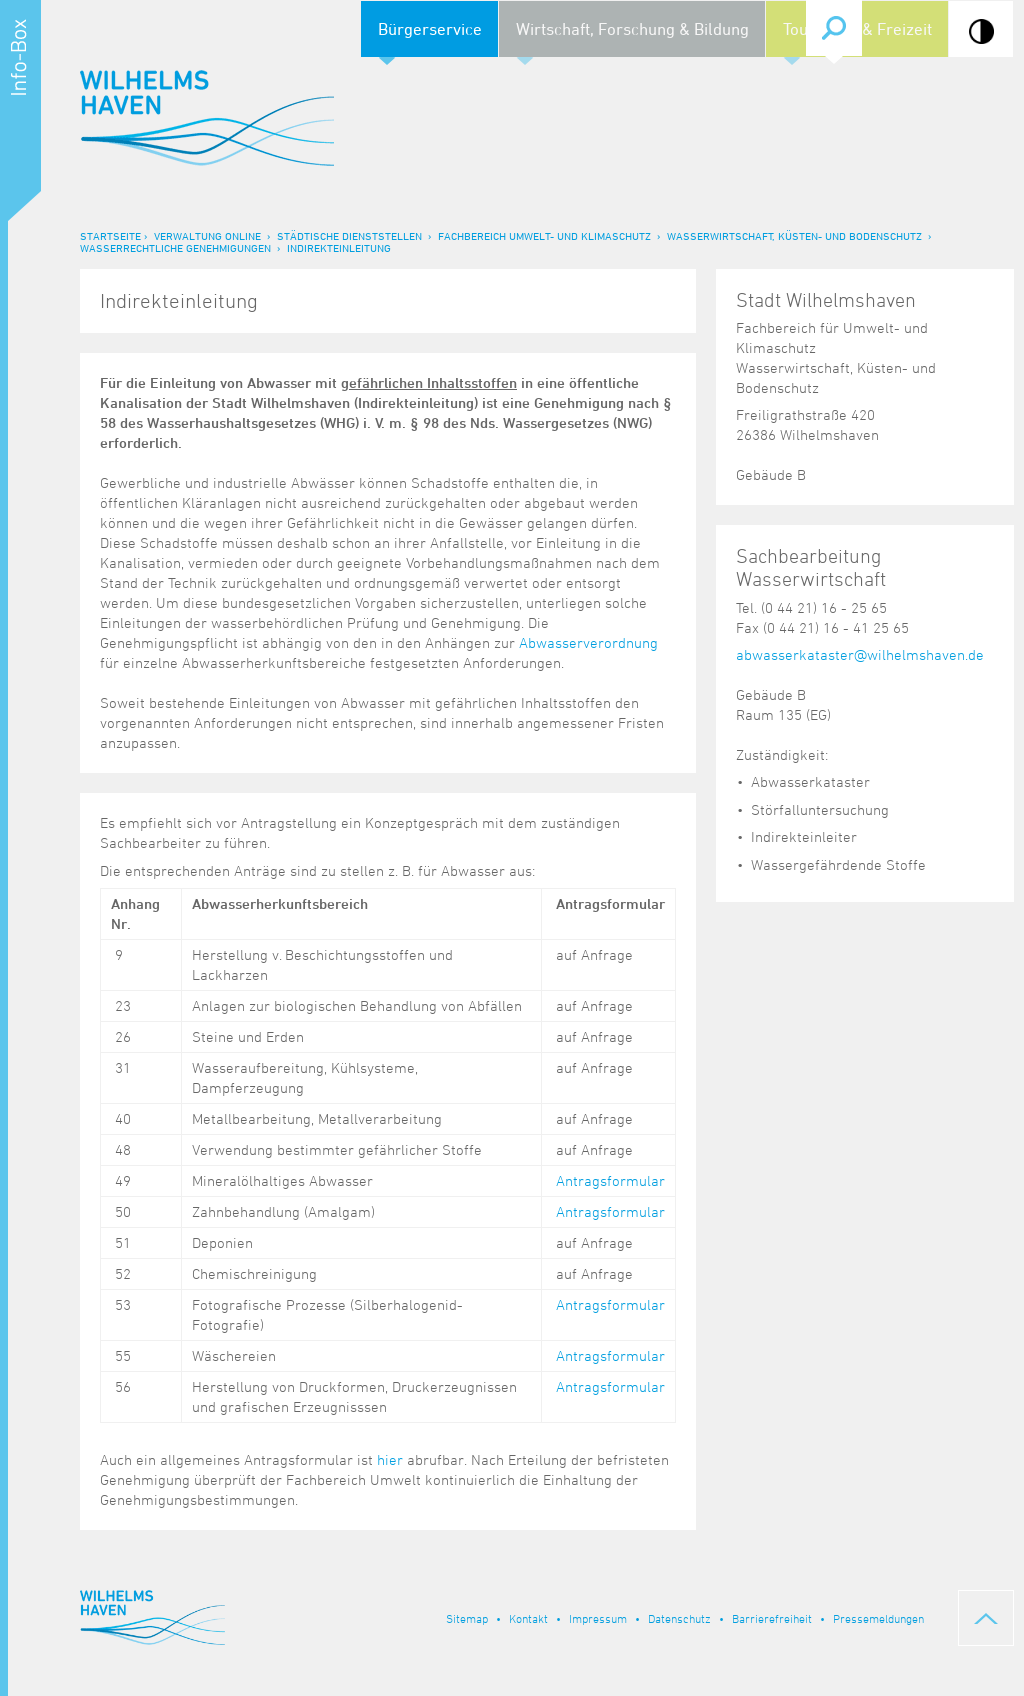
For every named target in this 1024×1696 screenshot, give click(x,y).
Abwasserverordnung (588, 642)
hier (390, 1459)
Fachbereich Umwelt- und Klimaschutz (544, 235)
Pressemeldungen (878, 1618)
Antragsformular (610, 1180)
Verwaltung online (207, 235)
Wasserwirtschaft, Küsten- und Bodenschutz (794, 235)
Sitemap (467, 1618)
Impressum (598, 1618)
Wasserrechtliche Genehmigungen (175, 247)
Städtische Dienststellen (349, 235)
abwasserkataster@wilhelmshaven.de (860, 654)
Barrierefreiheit (772, 1618)
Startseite (110, 235)
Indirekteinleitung (339, 247)
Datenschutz (679, 1618)
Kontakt (528, 1618)
